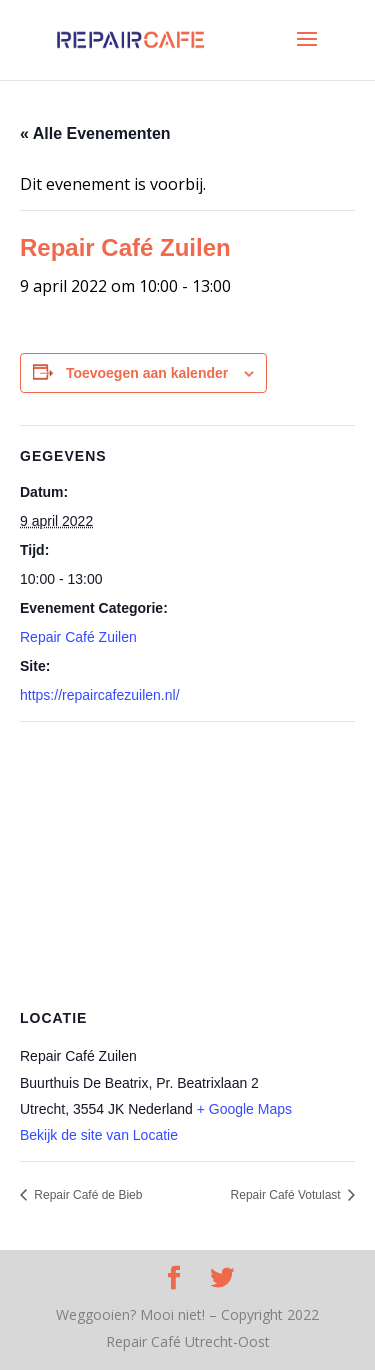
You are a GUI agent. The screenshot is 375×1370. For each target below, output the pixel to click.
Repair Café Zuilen (78, 637)
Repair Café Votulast (287, 1195)
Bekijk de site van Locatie (99, 1135)
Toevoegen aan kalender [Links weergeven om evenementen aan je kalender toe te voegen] (147, 373)
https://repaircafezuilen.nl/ (100, 695)
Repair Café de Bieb (86, 1195)
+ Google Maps (244, 1109)
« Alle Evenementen (95, 133)
